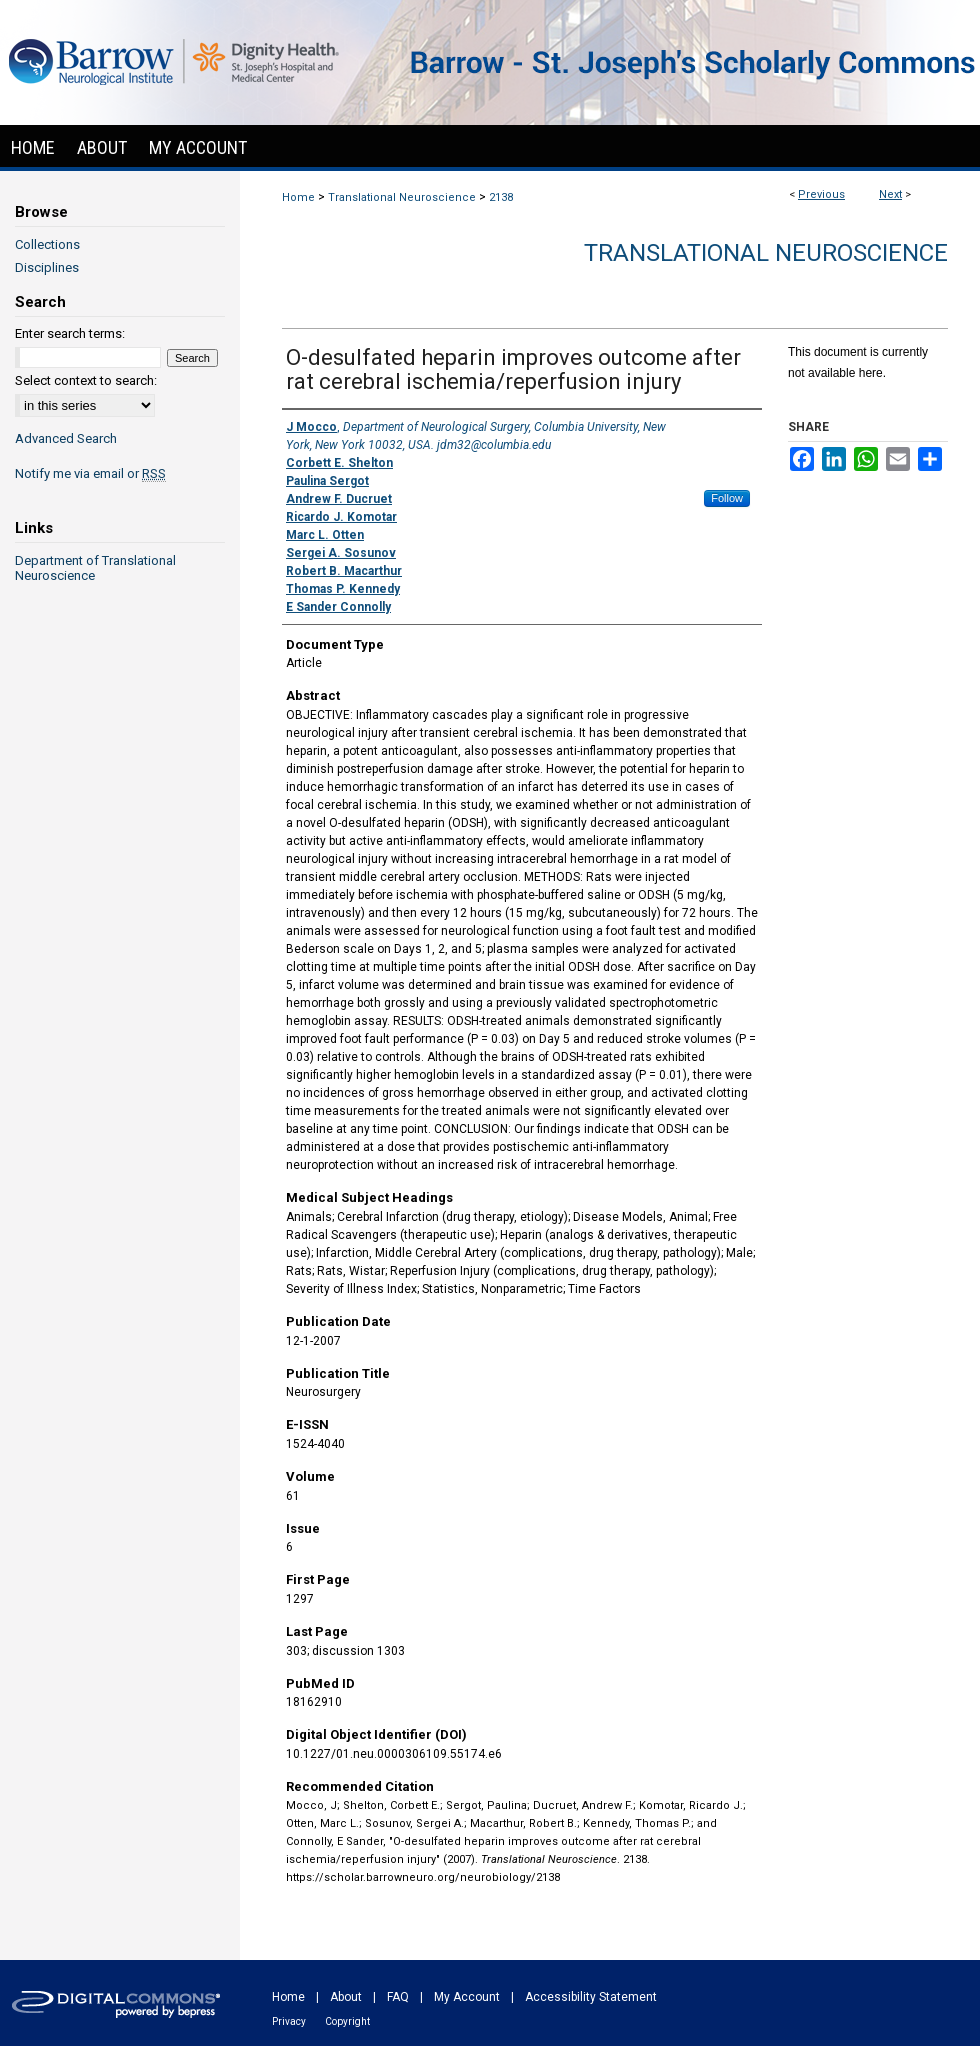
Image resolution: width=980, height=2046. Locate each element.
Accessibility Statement (591, 1997)
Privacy (289, 2021)
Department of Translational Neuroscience (95, 568)
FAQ (398, 1997)
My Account (467, 1997)
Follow (727, 498)
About (346, 1997)
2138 (501, 197)
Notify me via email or (90, 473)
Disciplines (47, 267)
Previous (821, 194)
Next (890, 194)
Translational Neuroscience (402, 197)
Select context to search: (86, 380)
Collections (47, 244)
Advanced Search (66, 438)
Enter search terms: (70, 333)
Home (298, 197)
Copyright (347, 2021)
